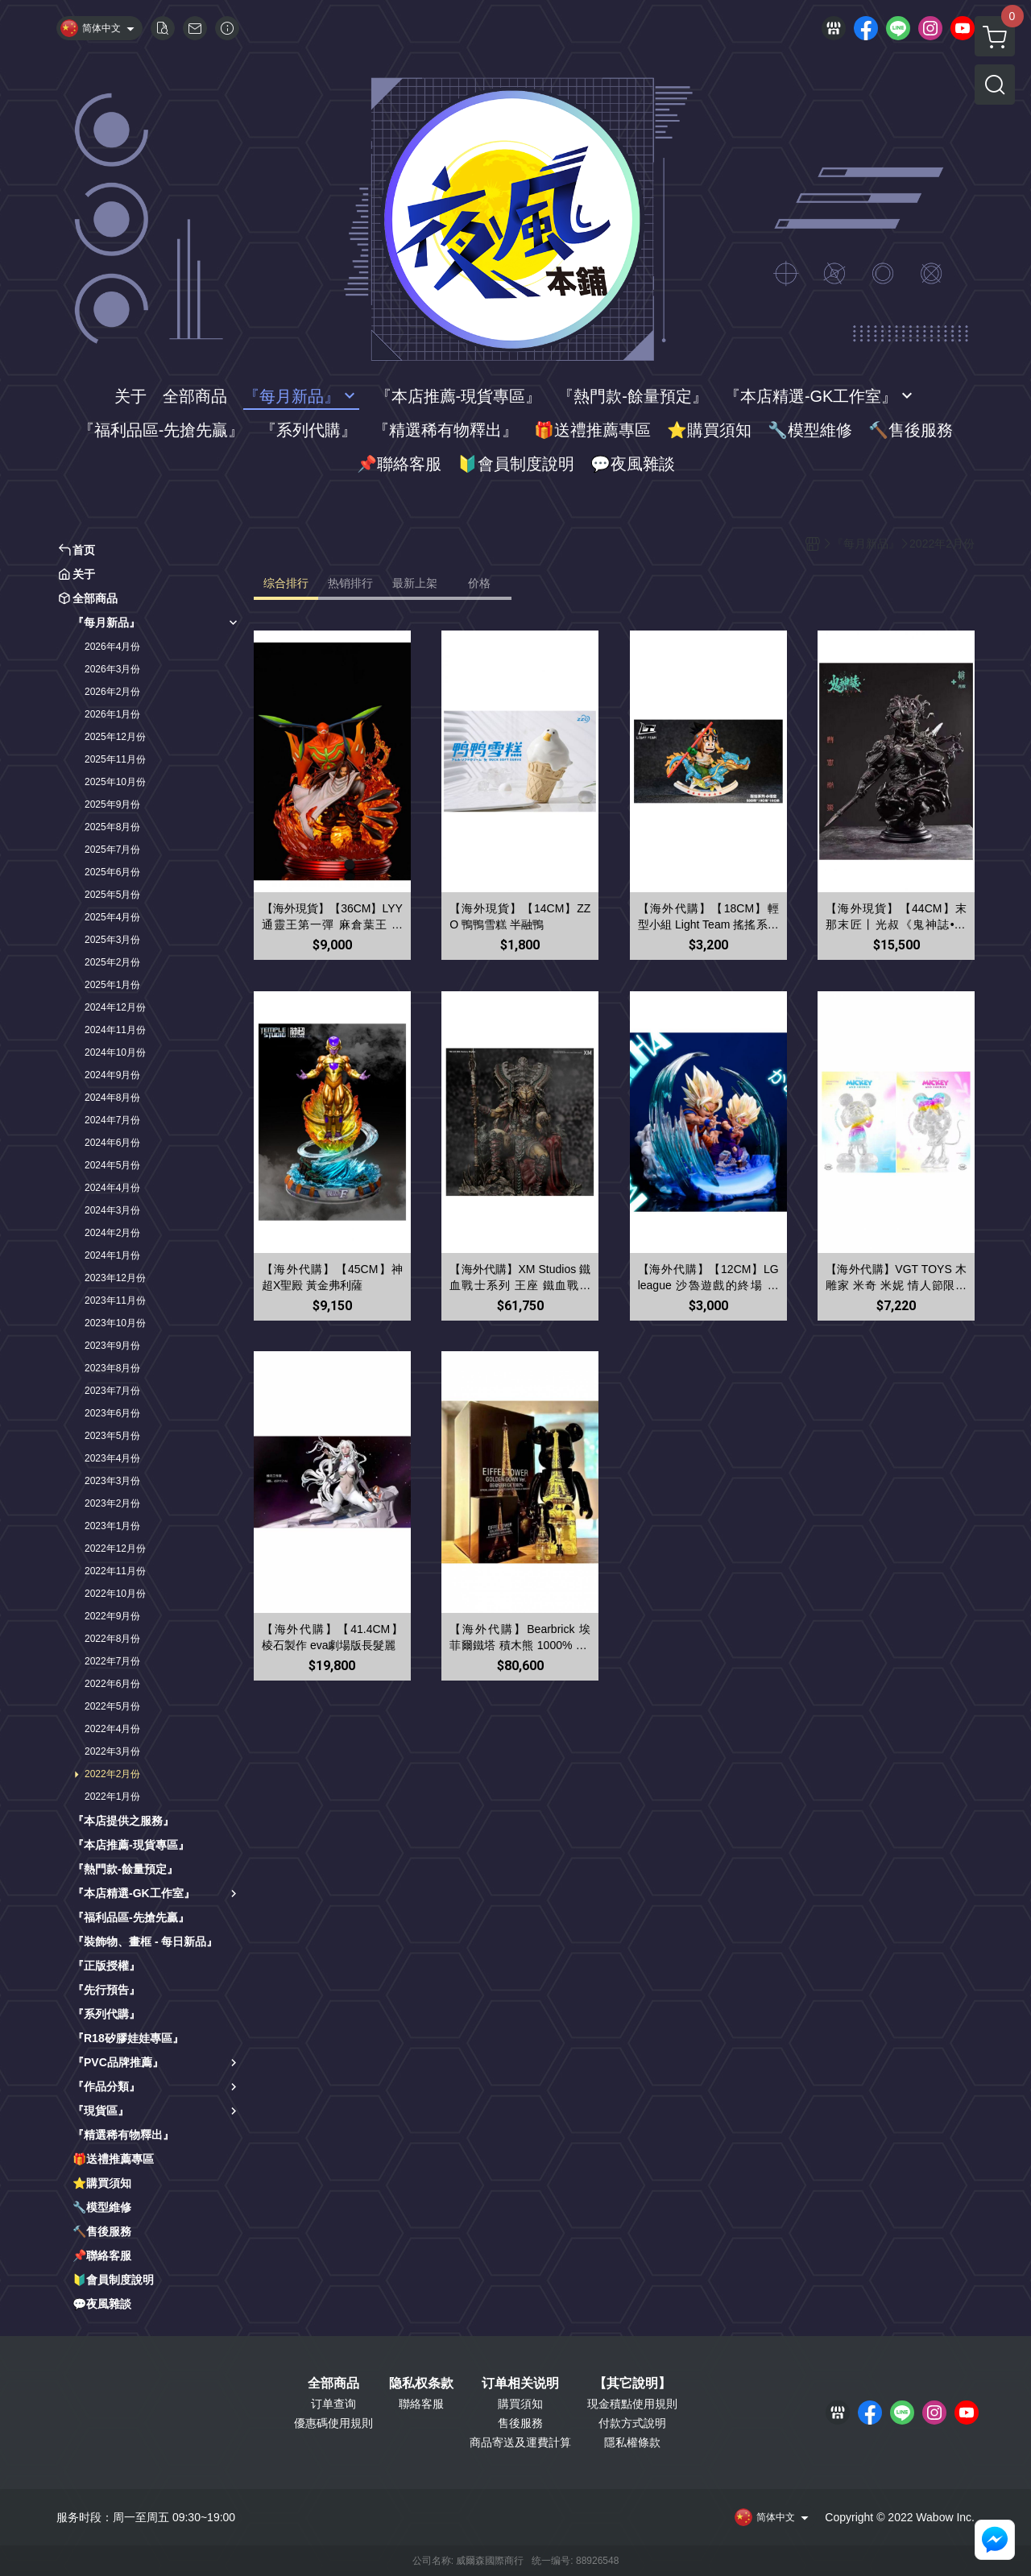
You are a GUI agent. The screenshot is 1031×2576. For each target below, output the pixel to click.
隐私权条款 (421, 2383)
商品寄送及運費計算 (520, 2442)
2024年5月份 (112, 1165)
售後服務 (520, 2423)
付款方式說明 (632, 2423)
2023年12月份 (115, 1278)
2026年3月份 (112, 669)
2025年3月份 (112, 939)
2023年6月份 (112, 1413)
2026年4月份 (112, 646)
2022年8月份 (112, 1638)
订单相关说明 (520, 2383)
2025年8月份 (112, 827)
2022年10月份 (115, 1593)
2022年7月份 (112, 1661)
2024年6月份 (112, 1142)
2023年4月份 (112, 1458)
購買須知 (520, 2403)
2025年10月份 (115, 782)
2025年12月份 (115, 736)
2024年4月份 (112, 1187)
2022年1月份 (112, 1796)
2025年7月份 (112, 849)
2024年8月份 (112, 1097)
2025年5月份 (112, 894)
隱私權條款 (632, 2442)
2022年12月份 (115, 1548)
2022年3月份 (112, 1751)
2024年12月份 (115, 1007)
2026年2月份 (112, 691)
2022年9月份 (112, 1616)
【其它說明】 (632, 2383)
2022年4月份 (112, 1729)
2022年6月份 (112, 1683)
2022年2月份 (112, 1774)
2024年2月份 (112, 1232)
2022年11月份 (115, 1571)
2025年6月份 (112, 872)
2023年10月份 (115, 1323)
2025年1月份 (112, 984)
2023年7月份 (112, 1390)
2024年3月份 (112, 1210)
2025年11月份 (115, 759)
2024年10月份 (115, 1052)
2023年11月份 (115, 1300)
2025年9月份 (112, 804)
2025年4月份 (112, 917)
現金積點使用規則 (632, 2403)
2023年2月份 (112, 1503)
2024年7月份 (112, 1120)
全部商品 (333, 2383)
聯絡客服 (421, 2403)
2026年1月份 (112, 714)
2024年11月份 (115, 1030)
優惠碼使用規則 (333, 2423)
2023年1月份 (112, 1526)
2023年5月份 (112, 1435)
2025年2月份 (112, 962)
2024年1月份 (112, 1255)
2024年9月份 (112, 1075)
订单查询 (333, 2403)
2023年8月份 (112, 1368)
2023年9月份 (112, 1345)
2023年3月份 (112, 1480)
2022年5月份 (112, 1706)
